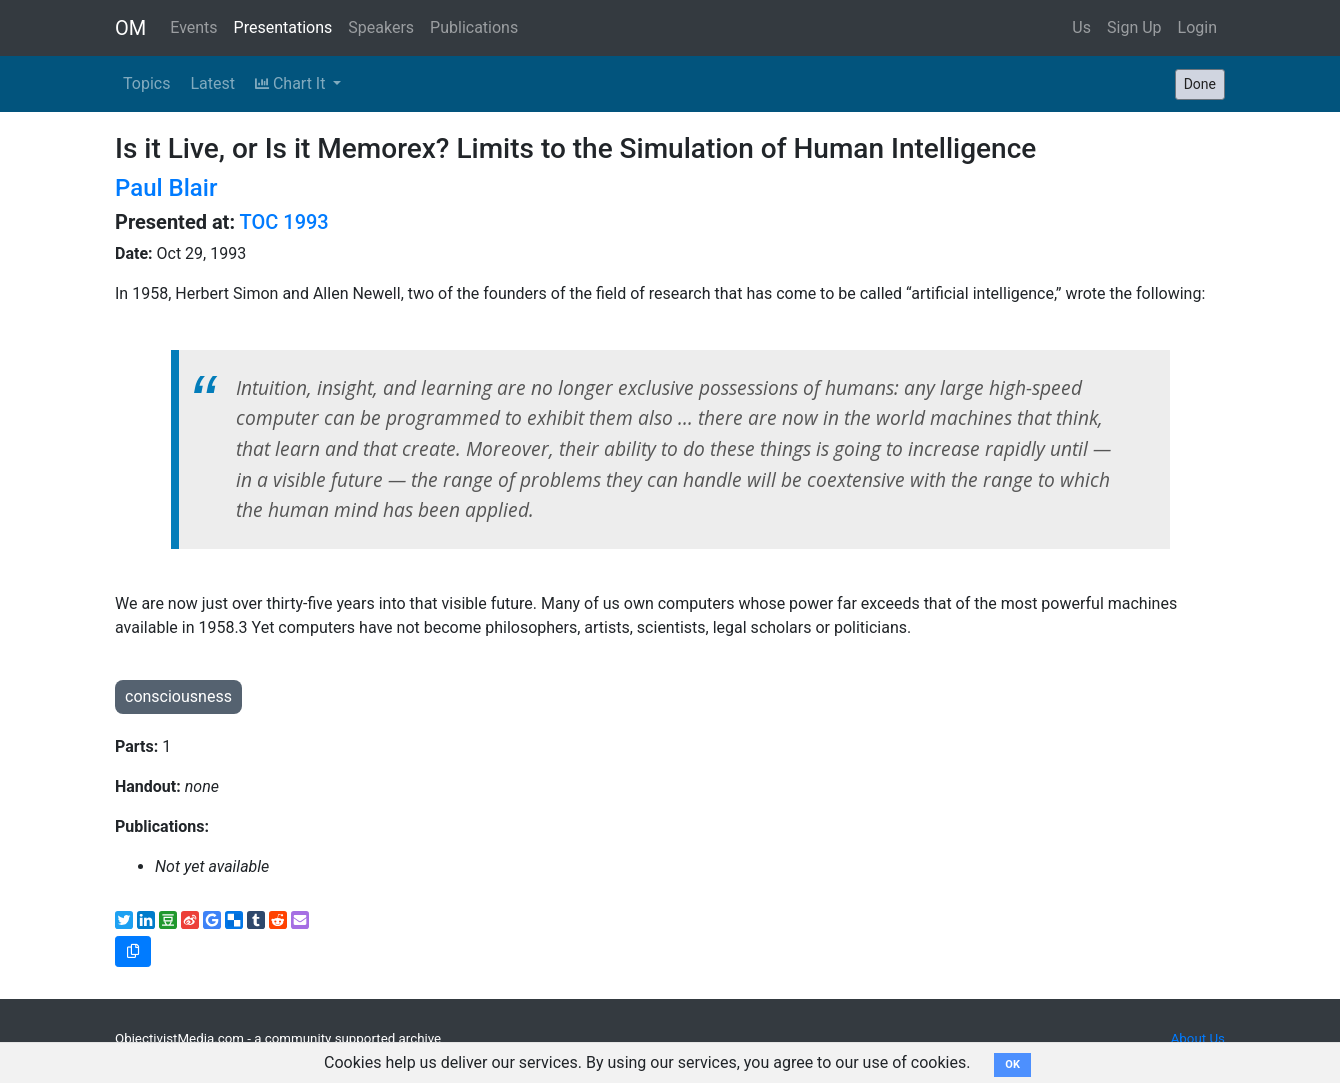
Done (1200, 84)
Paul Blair (166, 188)
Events (193, 27)
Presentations (283, 27)
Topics (146, 83)
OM (130, 28)
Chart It (292, 83)
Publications (474, 27)
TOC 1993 (284, 222)
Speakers (381, 27)
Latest (212, 83)
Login (1197, 27)
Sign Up (1134, 27)
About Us (1198, 1038)
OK (1012, 1064)
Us (1081, 27)
